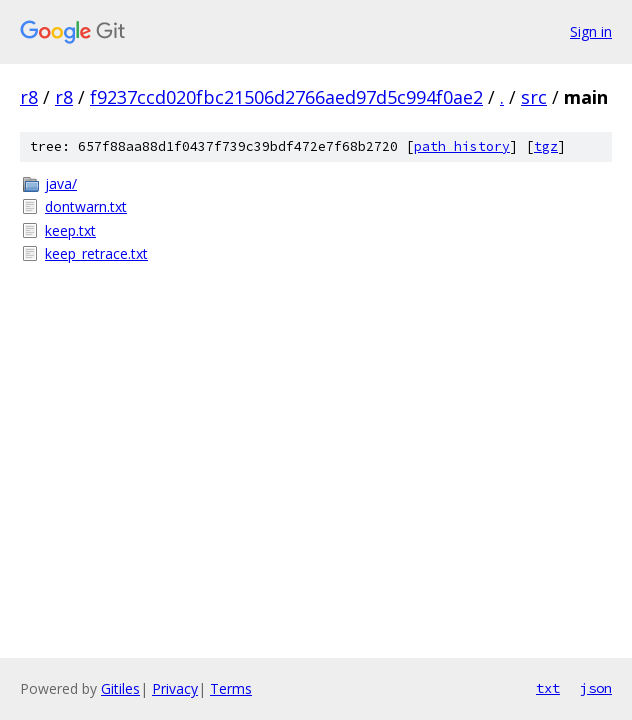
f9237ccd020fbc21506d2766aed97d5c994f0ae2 (286, 97)
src (534, 97)
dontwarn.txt (86, 206)
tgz (546, 146)
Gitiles (120, 688)
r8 (29, 97)
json (596, 688)
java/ (61, 183)
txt (548, 688)
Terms (231, 688)
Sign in (591, 31)
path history (462, 146)
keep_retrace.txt (96, 253)
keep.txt (70, 230)
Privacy (175, 688)
